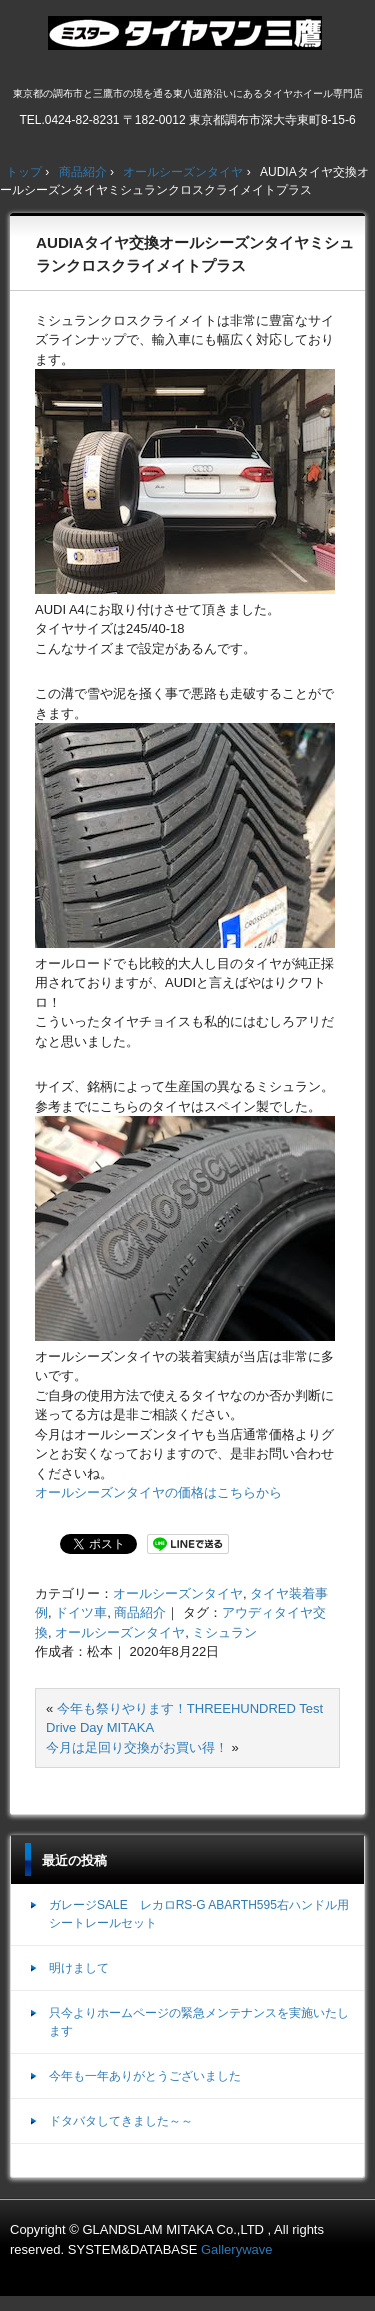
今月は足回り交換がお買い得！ (137, 1747)
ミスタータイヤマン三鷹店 (187, 41)
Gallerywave (237, 2249)
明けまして (79, 1968)
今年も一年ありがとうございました (145, 2076)
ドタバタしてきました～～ (121, 2121)
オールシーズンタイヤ (178, 1593)
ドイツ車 (81, 1612)
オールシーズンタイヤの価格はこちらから (158, 1492)
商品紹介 (140, 1612)
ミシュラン (224, 1632)
